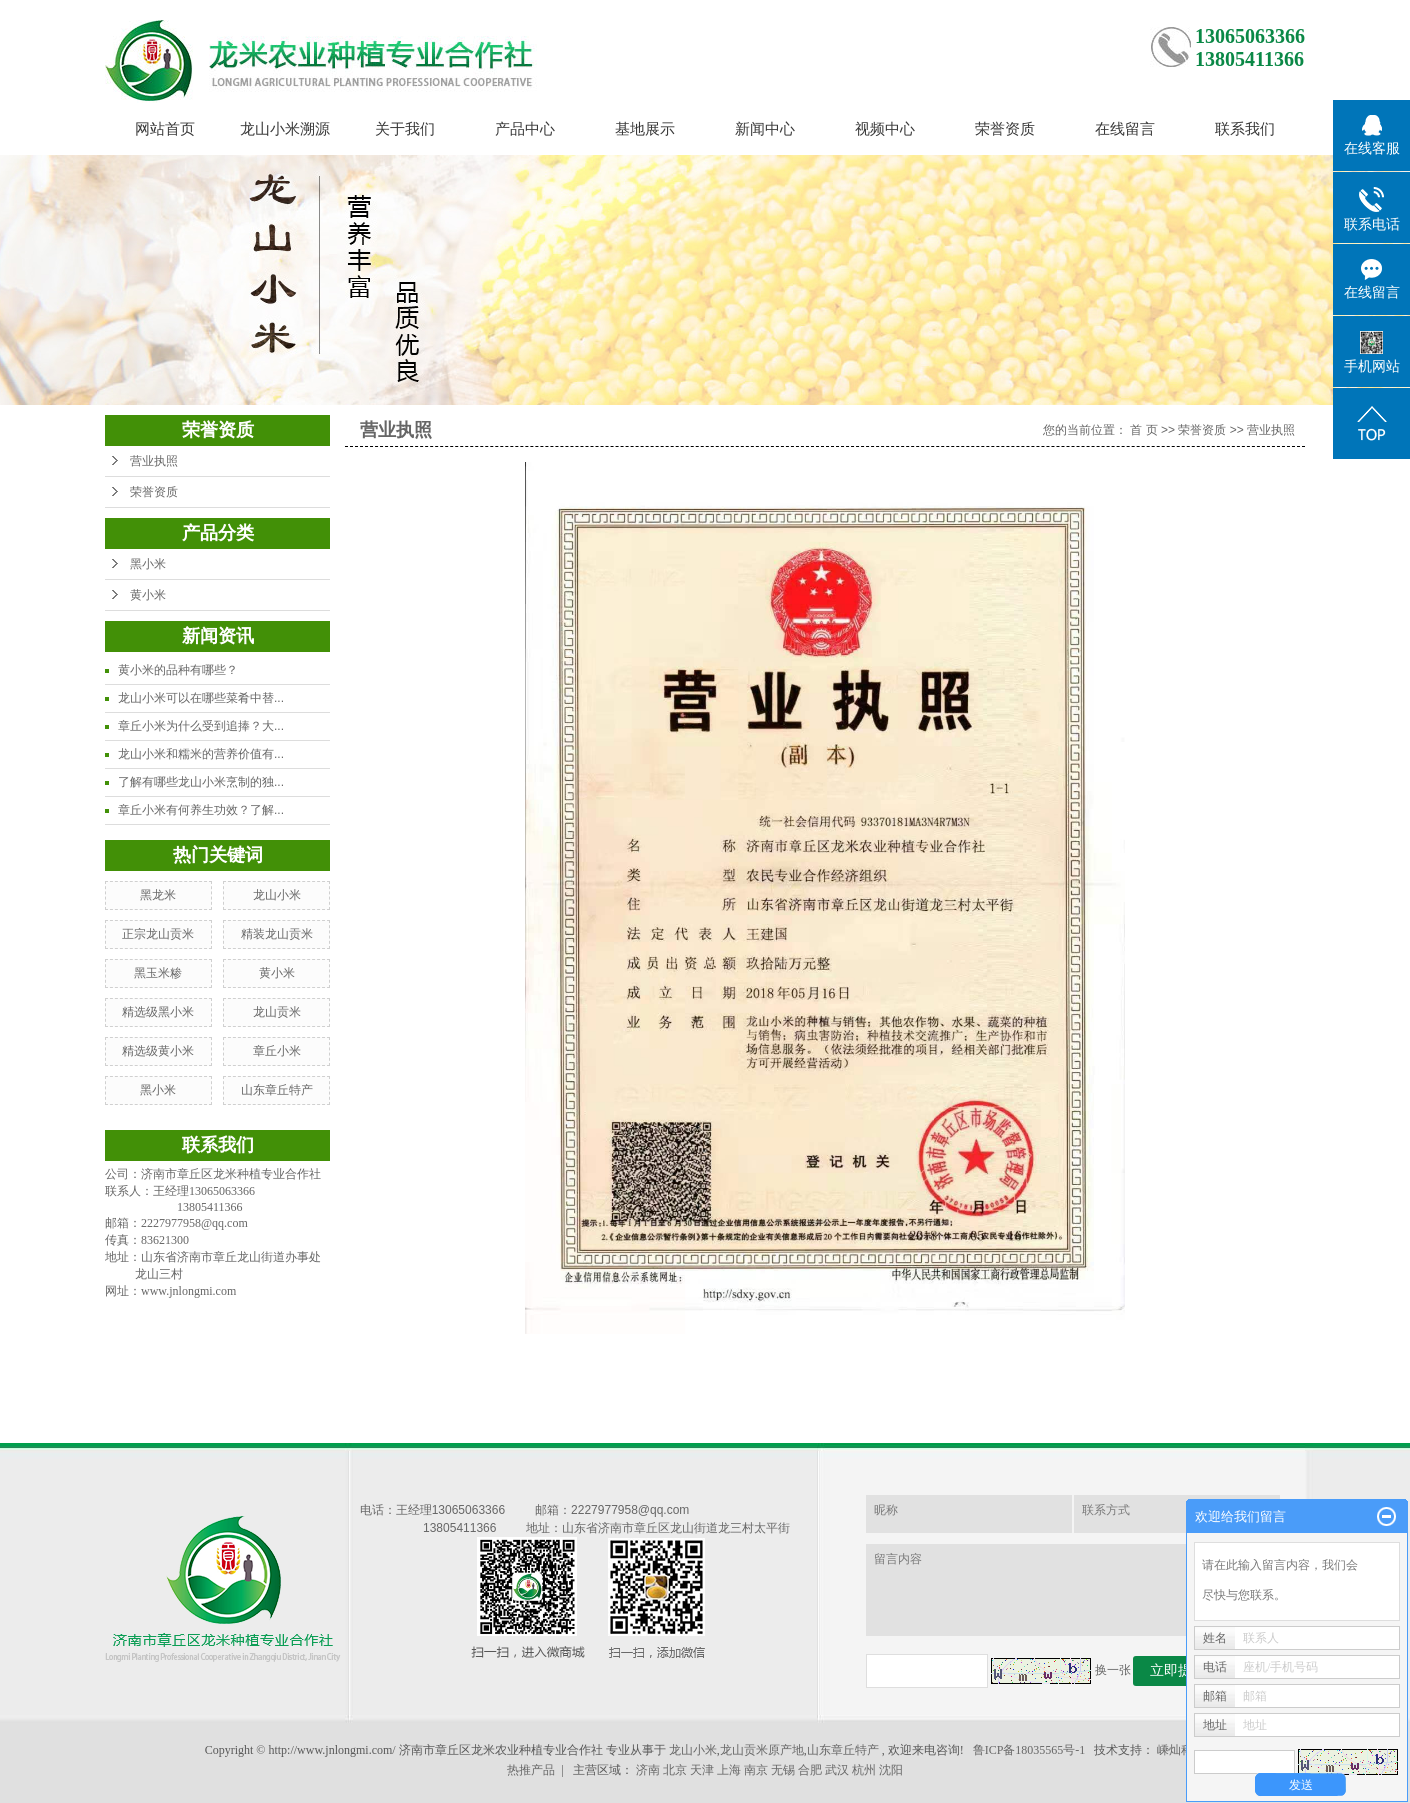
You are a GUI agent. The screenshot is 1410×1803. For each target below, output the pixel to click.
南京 (756, 1770)
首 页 (1143, 430)
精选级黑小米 (158, 1012)
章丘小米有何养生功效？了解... (201, 810)
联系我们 (1245, 128)
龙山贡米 (277, 1012)
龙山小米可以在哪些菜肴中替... (201, 698)
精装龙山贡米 (277, 934)
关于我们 (405, 128)
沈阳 (891, 1770)
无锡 (783, 1770)
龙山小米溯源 (285, 128)
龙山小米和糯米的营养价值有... (201, 754)
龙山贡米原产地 (762, 1750)
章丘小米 (277, 1051)
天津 (702, 1770)
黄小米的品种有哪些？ (178, 670)
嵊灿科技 (1181, 1750)
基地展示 (645, 128)
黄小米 (148, 595)
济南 (648, 1770)
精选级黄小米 (158, 1051)
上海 (729, 1770)
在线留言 (1125, 128)
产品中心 (525, 128)
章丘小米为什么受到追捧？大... (201, 726)
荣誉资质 (1005, 128)
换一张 (1113, 1670)
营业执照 (154, 461)
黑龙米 (158, 895)
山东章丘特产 (277, 1090)
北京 (675, 1770)
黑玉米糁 (158, 973)
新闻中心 (765, 128)
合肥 (810, 1770)
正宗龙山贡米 (158, 934)
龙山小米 (277, 895)
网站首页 (165, 128)
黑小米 (148, 564)
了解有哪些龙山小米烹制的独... (201, 782)
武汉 (837, 1770)
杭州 (864, 1770)
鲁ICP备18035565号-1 (1029, 1750)
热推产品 (531, 1770)
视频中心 (885, 128)
